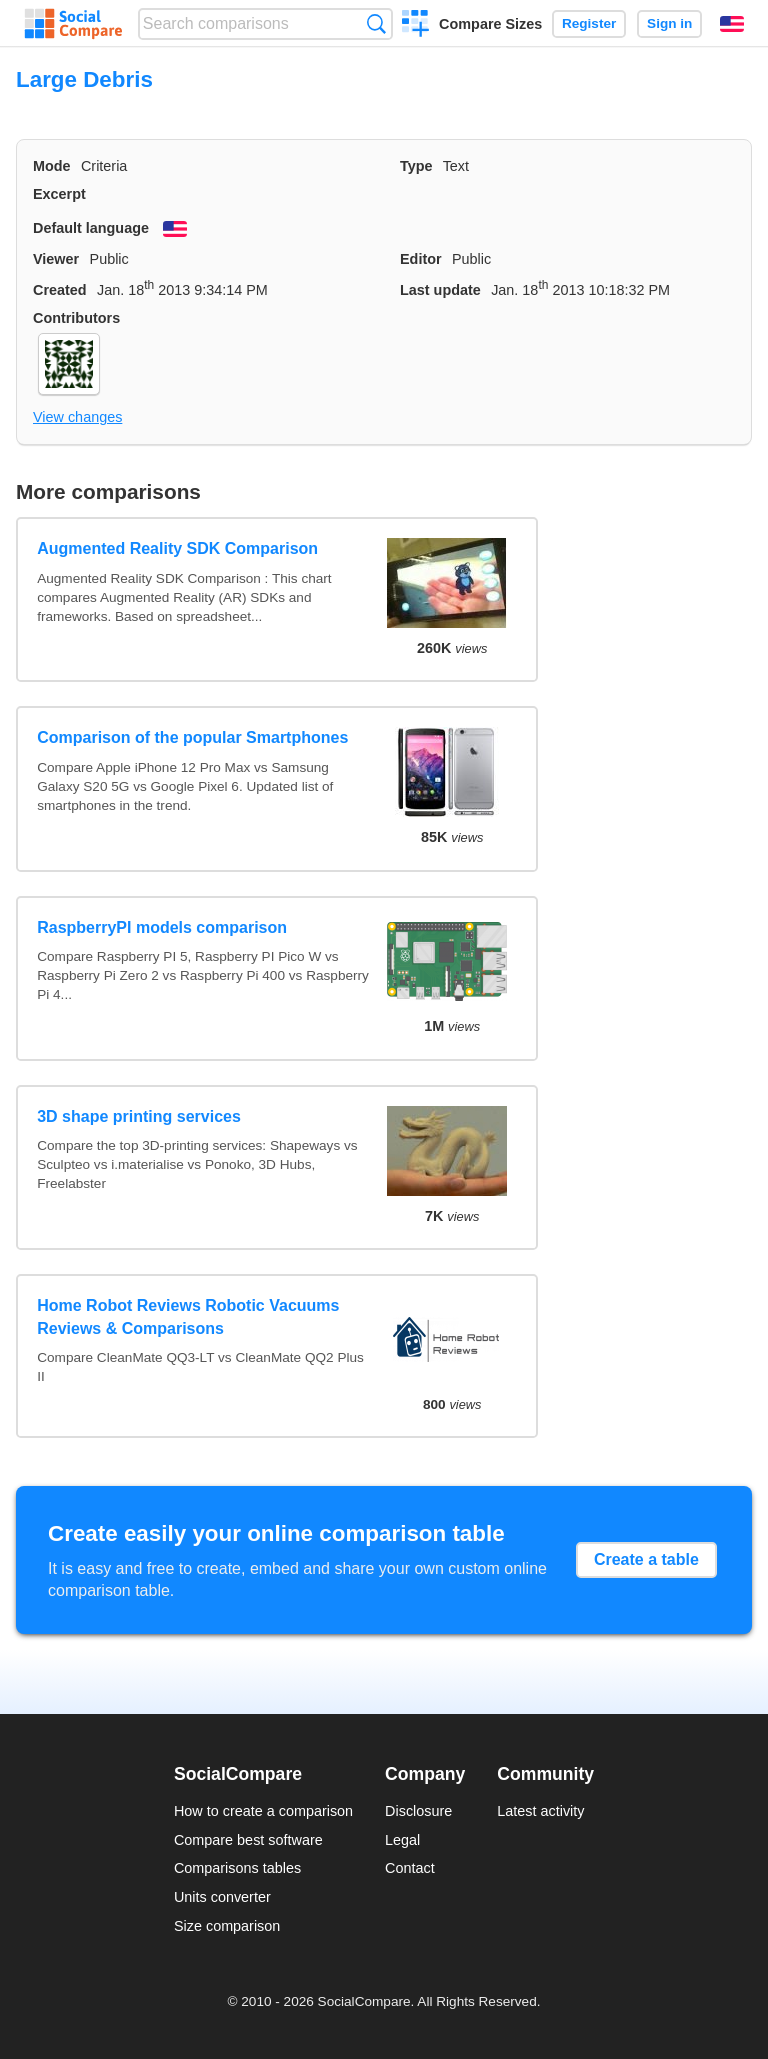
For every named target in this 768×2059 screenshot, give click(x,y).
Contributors (76, 318)
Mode (52, 166)
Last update (440, 290)
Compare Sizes (490, 24)
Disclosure (418, 1811)
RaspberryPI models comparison (162, 927)
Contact (410, 1868)
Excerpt (59, 194)
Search (376, 23)
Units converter (222, 1897)
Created (60, 290)
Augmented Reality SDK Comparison (177, 548)
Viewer (56, 259)
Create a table (646, 1559)
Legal (402, 1840)
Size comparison (227, 1926)
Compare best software (248, 1840)
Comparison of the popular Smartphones (192, 737)
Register (589, 23)
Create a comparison (415, 26)
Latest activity (540, 1811)
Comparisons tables (237, 1868)
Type (416, 166)
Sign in (669, 23)
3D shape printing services (139, 1116)
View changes (77, 417)
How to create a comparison (263, 1811)
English (732, 24)
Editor (421, 259)
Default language (91, 228)
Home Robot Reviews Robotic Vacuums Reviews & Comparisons (188, 1316)
